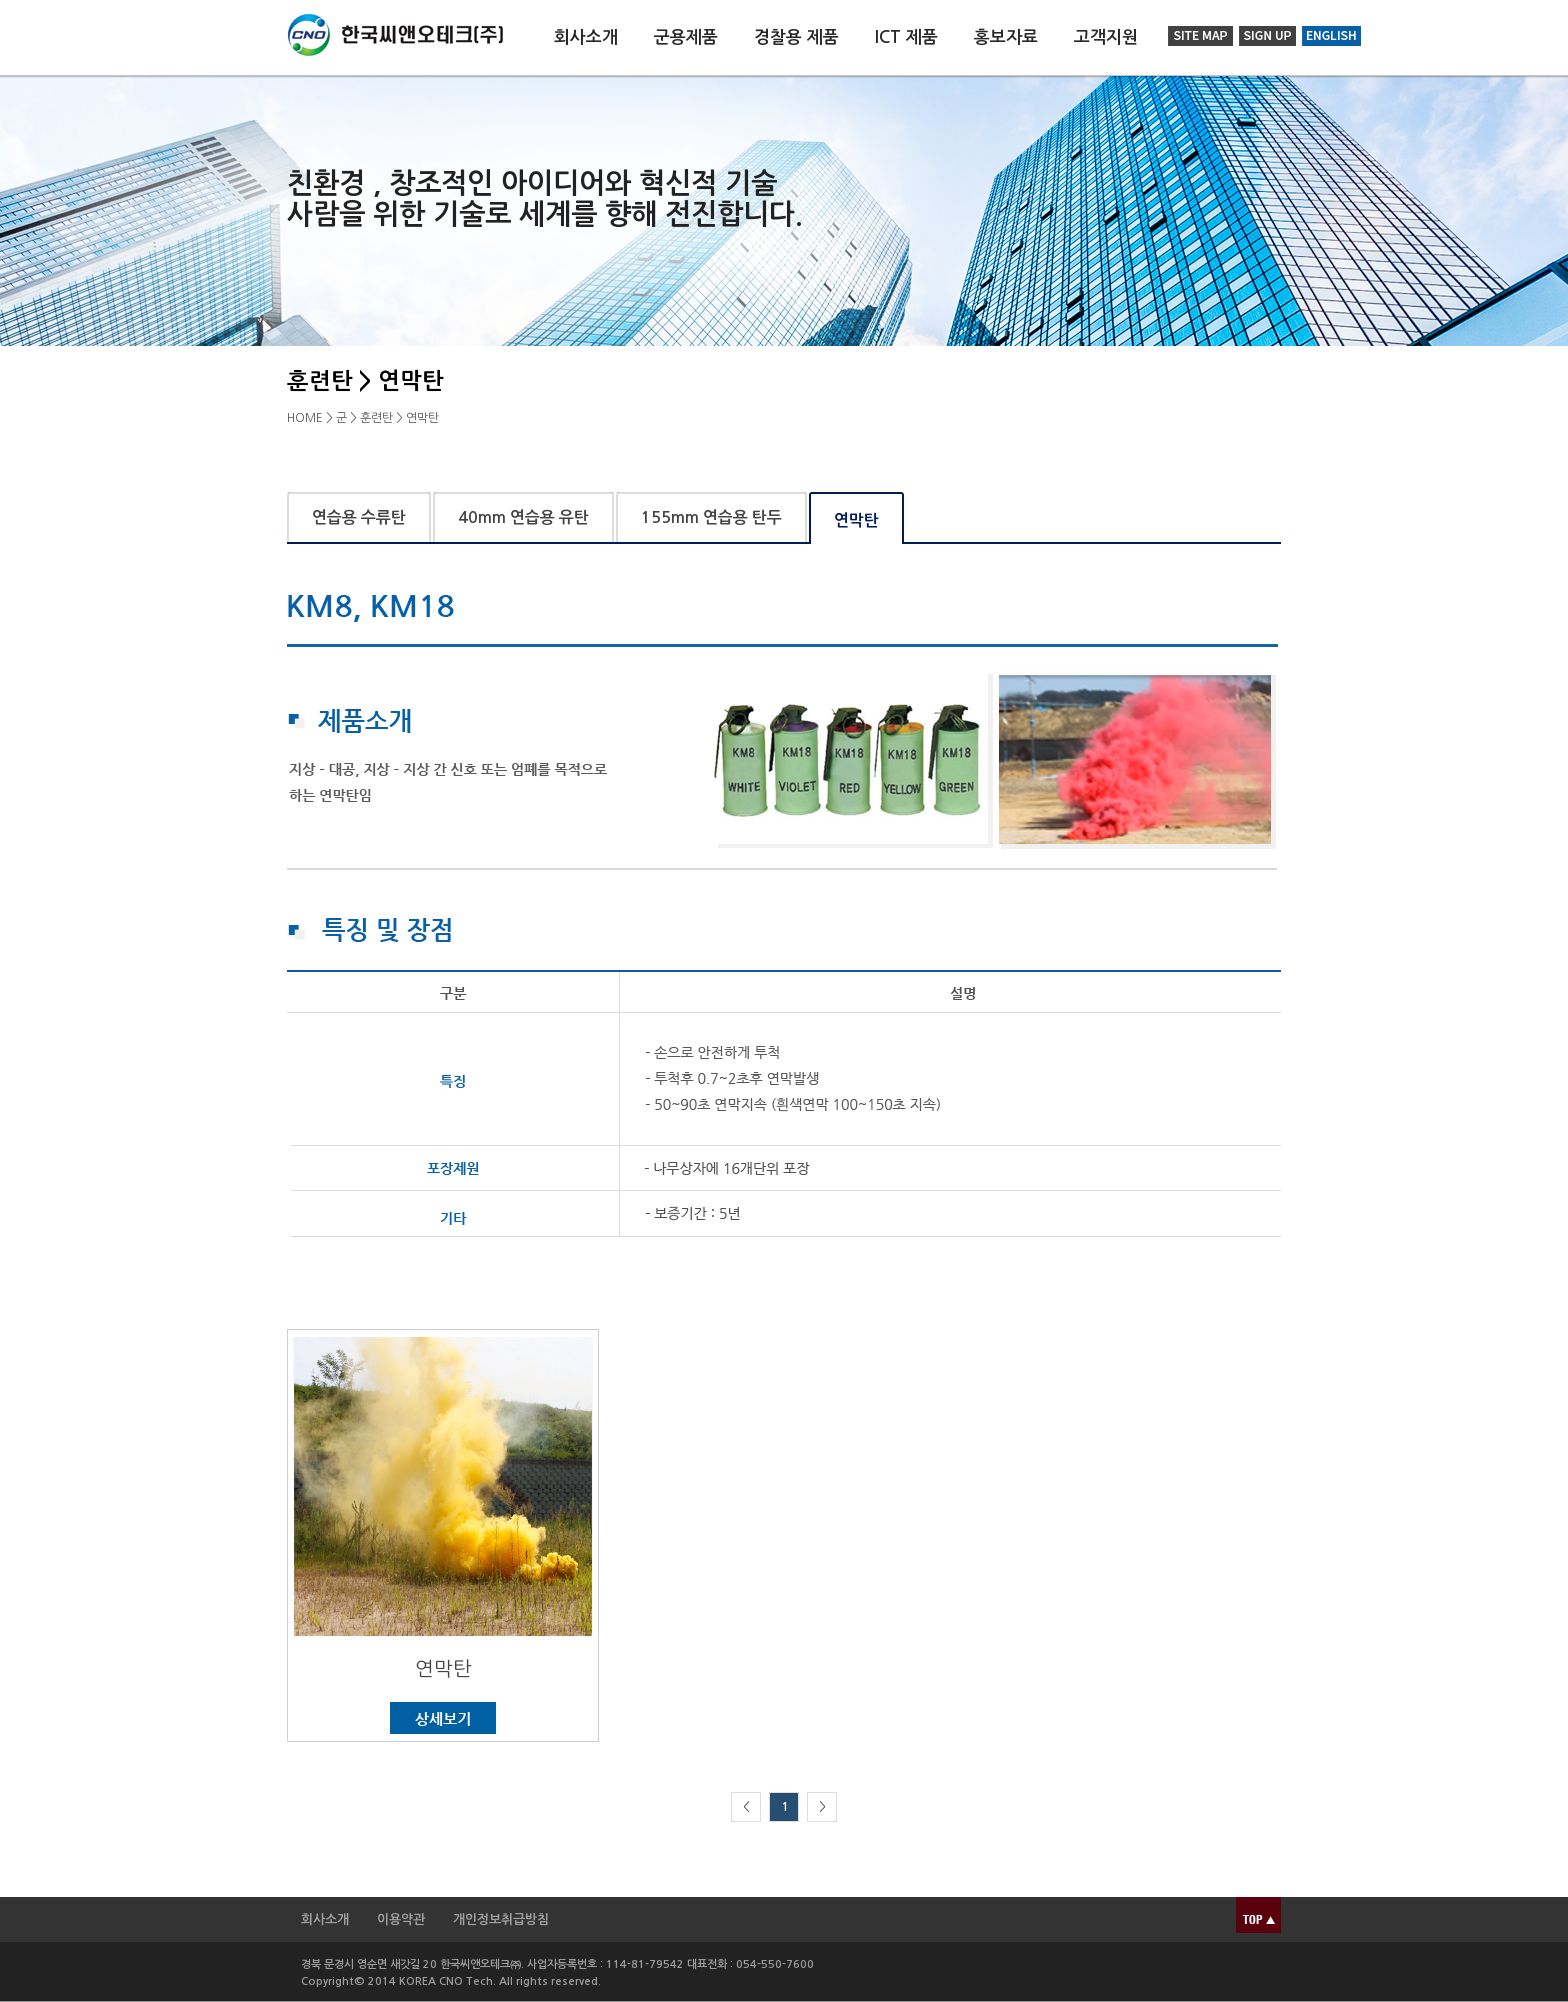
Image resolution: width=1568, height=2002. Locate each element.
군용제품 (686, 37)
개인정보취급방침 (501, 1919)
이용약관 (401, 1919)
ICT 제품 (906, 37)
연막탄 (443, 1669)
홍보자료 (1006, 37)
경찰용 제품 (796, 37)
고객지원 (1106, 37)
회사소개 (586, 37)
